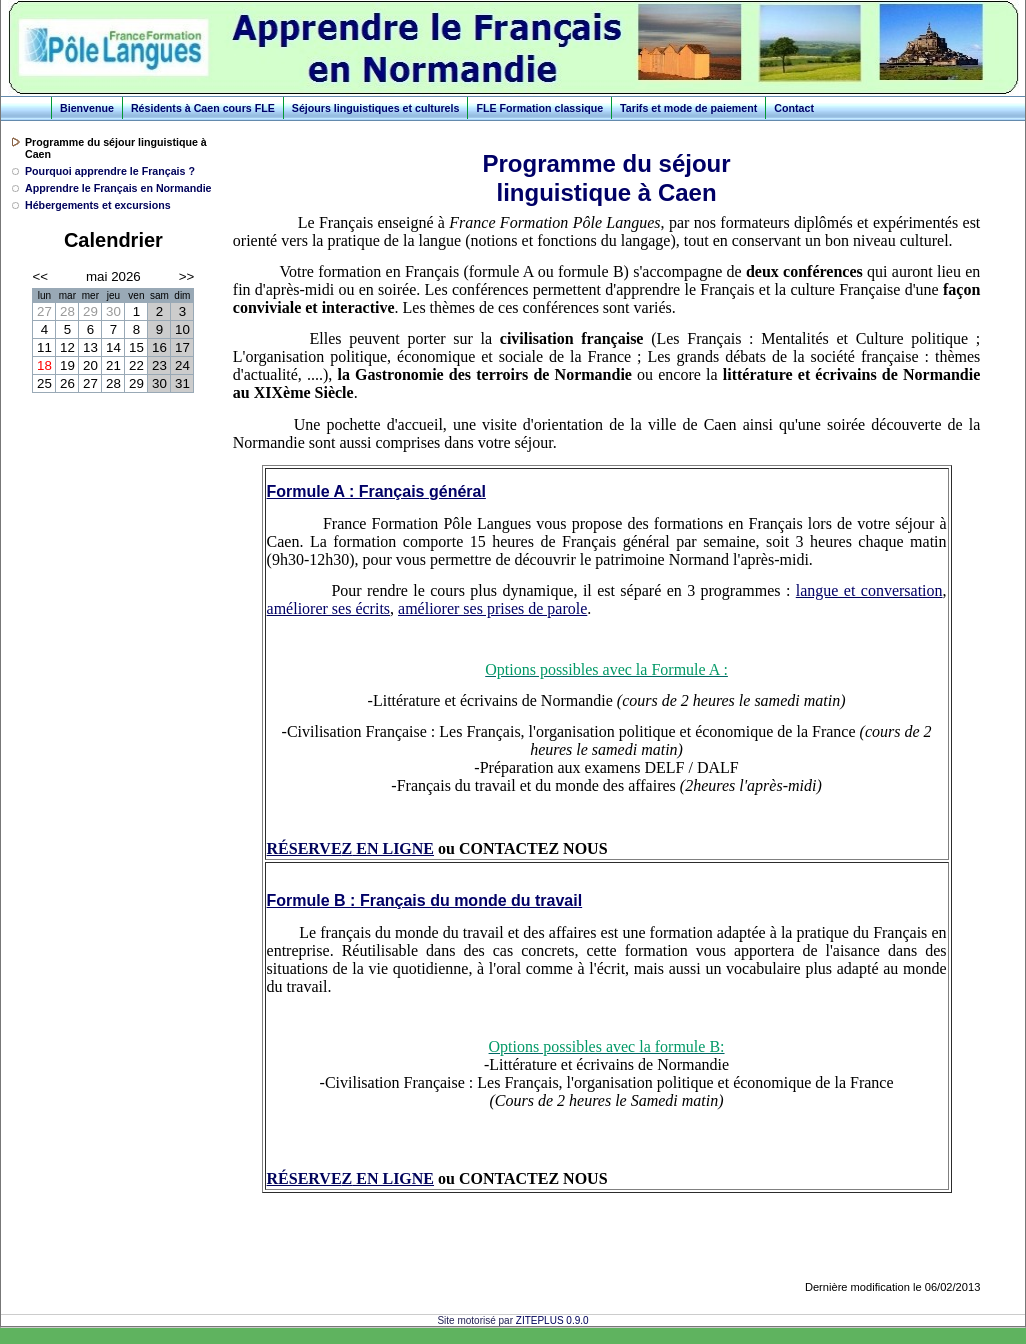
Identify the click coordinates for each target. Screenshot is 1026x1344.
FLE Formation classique (539, 108)
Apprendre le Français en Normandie (118, 188)
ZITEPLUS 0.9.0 (552, 1320)
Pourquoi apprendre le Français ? (110, 171)
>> (187, 276)
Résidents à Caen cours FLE (203, 108)
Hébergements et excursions (98, 205)
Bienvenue (87, 108)
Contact (794, 108)
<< (40, 276)
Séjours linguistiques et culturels (376, 108)
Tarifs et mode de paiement (688, 108)
